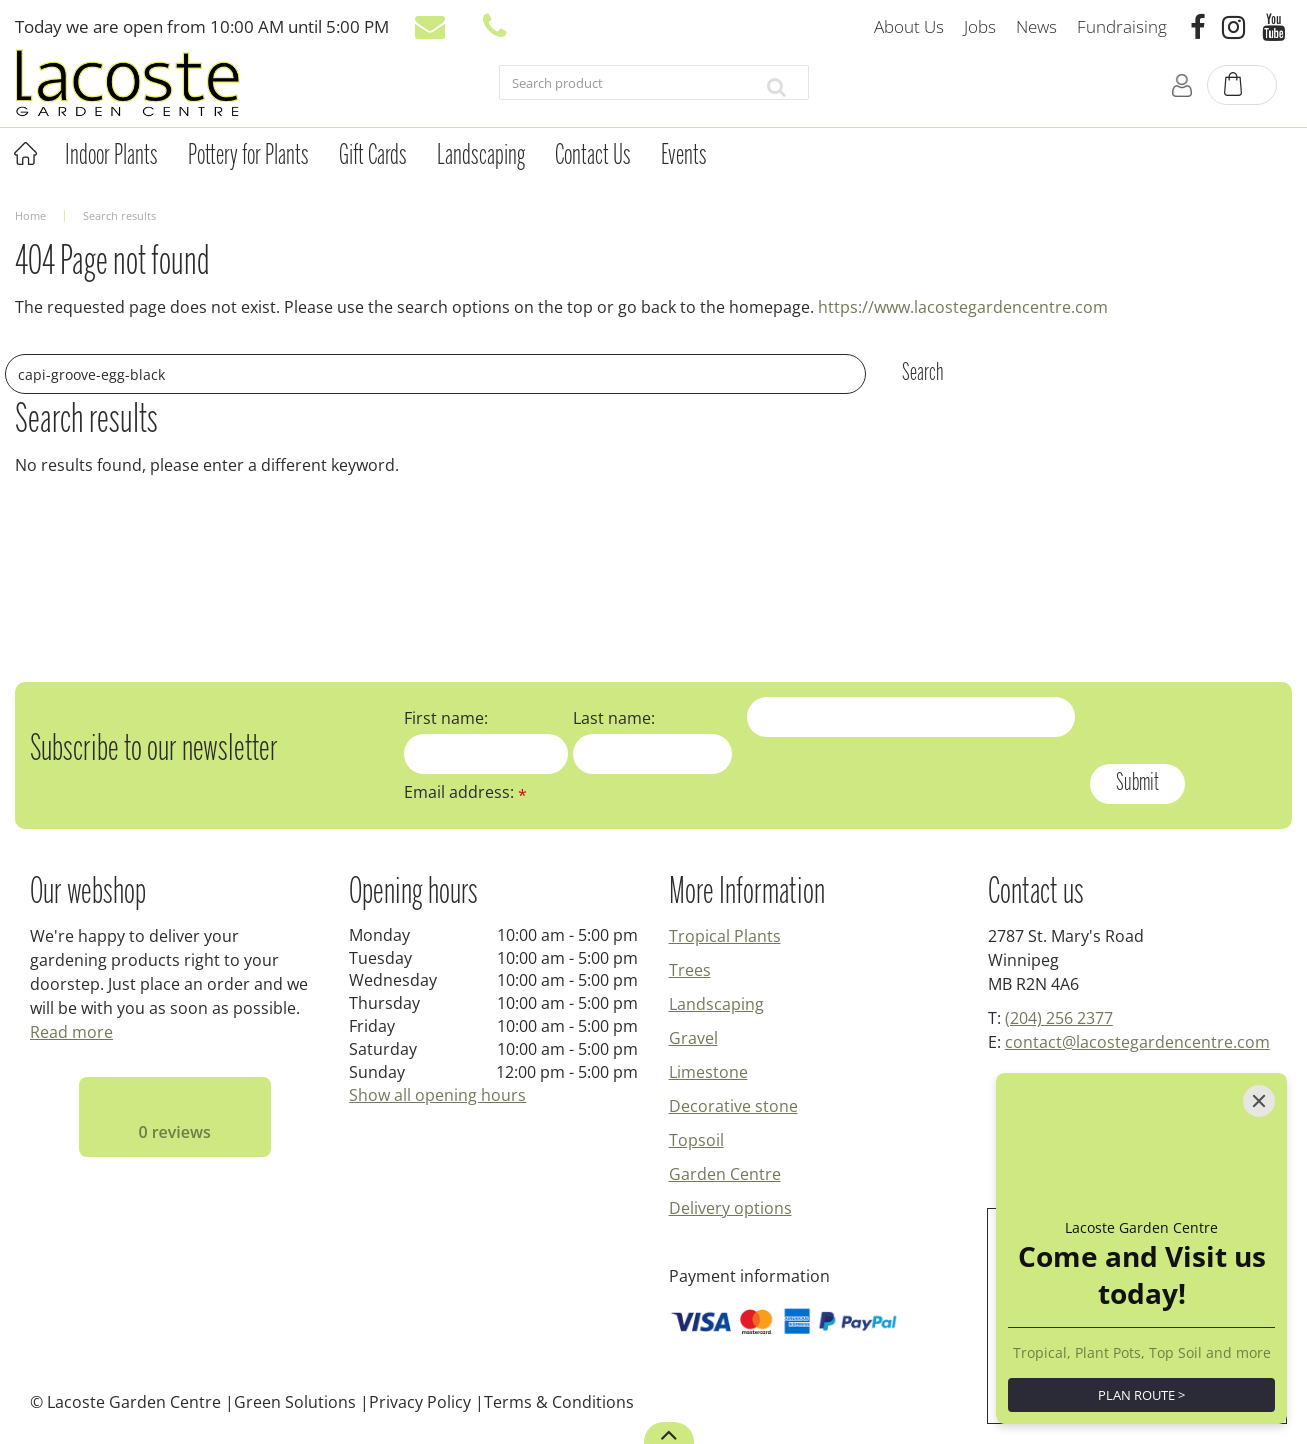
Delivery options (730, 1208)
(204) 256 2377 (1059, 1018)
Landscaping (716, 1004)
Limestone (708, 1072)
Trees (690, 970)
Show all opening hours (437, 1095)
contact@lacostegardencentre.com (1137, 1042)
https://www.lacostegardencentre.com (963, 307)
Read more (71, 1032)
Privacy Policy (420, 1402)
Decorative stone (733, 1106)
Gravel (693, 1038)
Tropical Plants (725, 936)
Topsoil (696, 1140)
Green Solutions (295, 1402)
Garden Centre (725, 1174)
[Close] (1259, 1101)
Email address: (465, 792)
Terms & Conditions (559, 1402)
